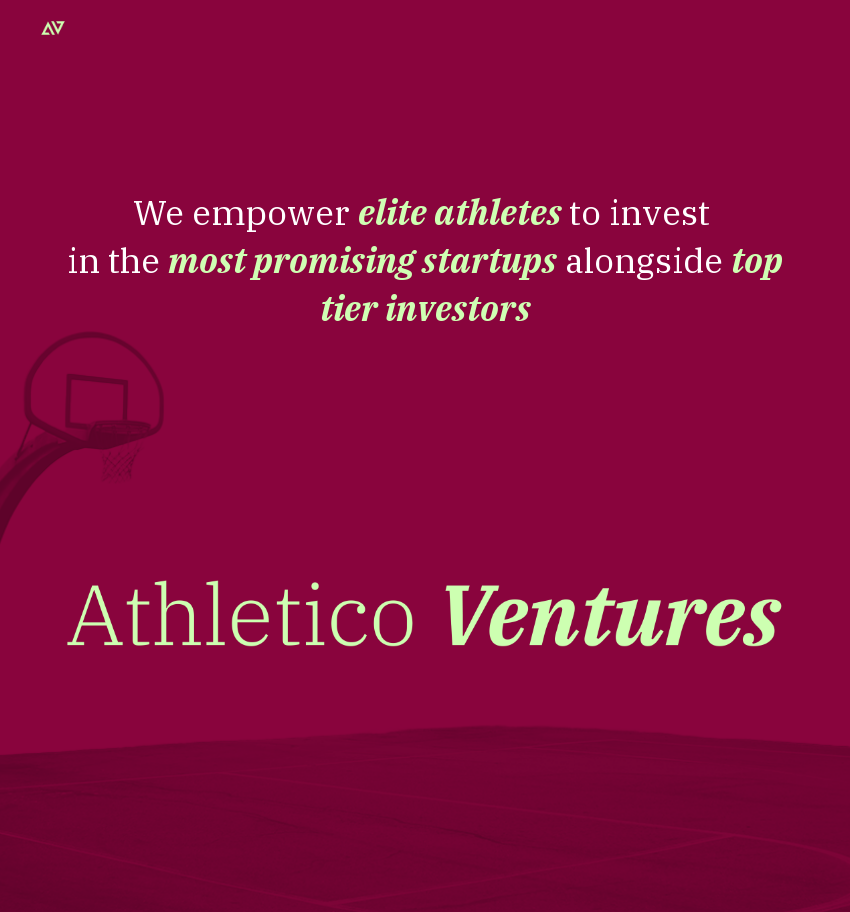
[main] (424, 378)
